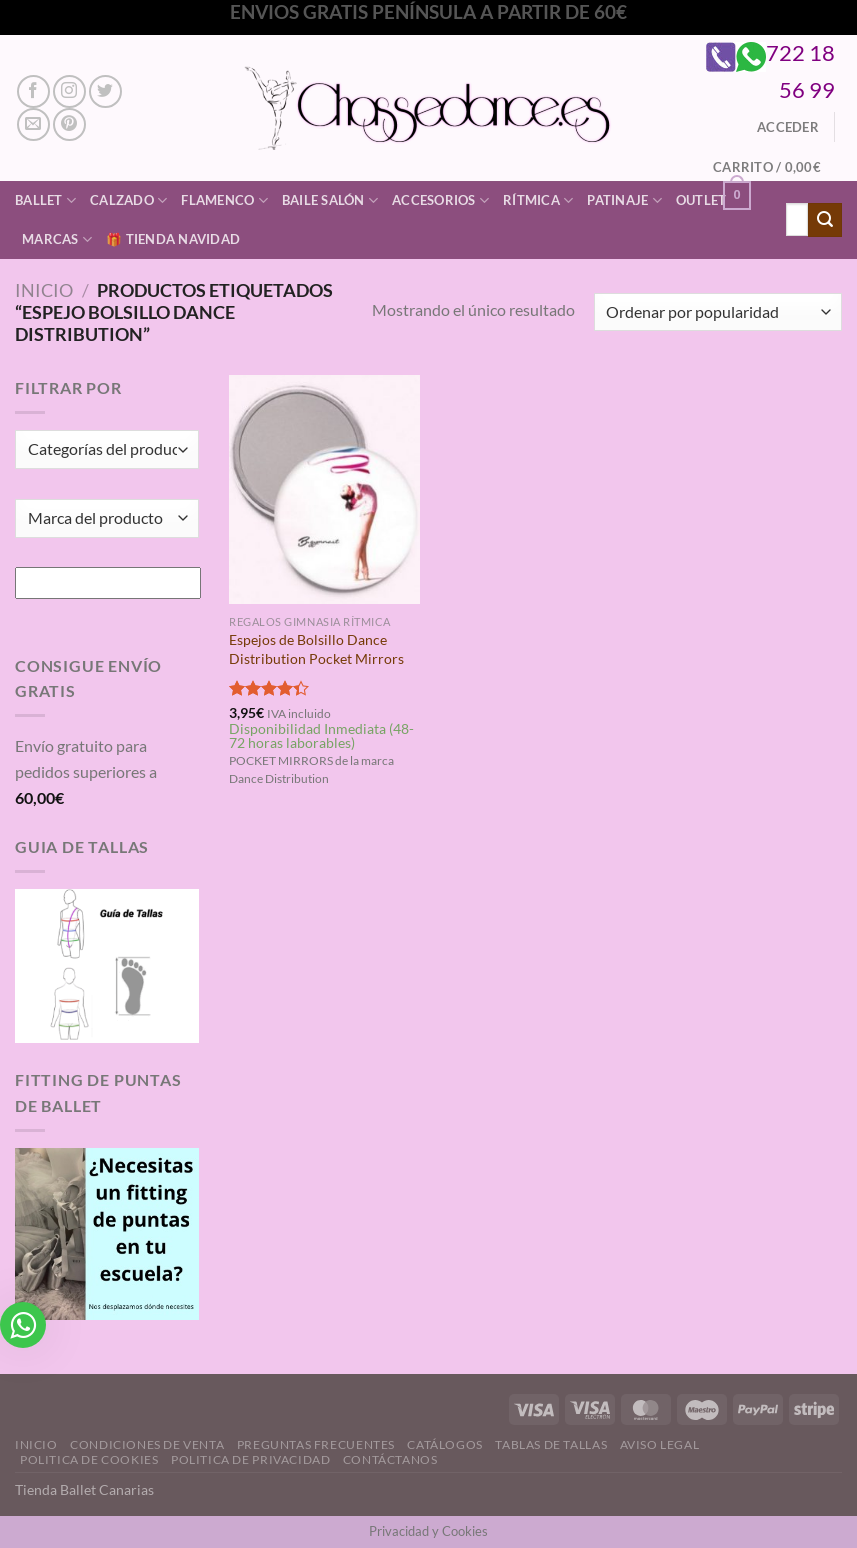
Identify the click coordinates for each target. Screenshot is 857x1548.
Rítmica (538, 200)
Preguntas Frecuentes (316, 1444)
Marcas (57, 239)
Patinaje (624, 200)
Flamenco (224, 200)
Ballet (45, 200)
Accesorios (440, 200)
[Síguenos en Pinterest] (69, 124)
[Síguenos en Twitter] (105, 91)
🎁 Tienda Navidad (173, 239)
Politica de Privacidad (250, 1459)
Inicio (44, 290)
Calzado (128, 200)
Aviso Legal (660, 1444)
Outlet (701, 200)
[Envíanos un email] (33, 124)
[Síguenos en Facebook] (33, 91)
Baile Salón (330, 200)
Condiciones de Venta (147, 1444)
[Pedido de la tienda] (718, 312)
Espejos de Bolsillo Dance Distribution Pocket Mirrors (316, 649)
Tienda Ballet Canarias (84, 1489)
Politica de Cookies (89, 1459)
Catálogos (445, 1444)
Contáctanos (390, 1459)
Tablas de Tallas (551, 1444)
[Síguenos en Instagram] (69, 91)
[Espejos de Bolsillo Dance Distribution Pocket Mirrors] (324, 489)
